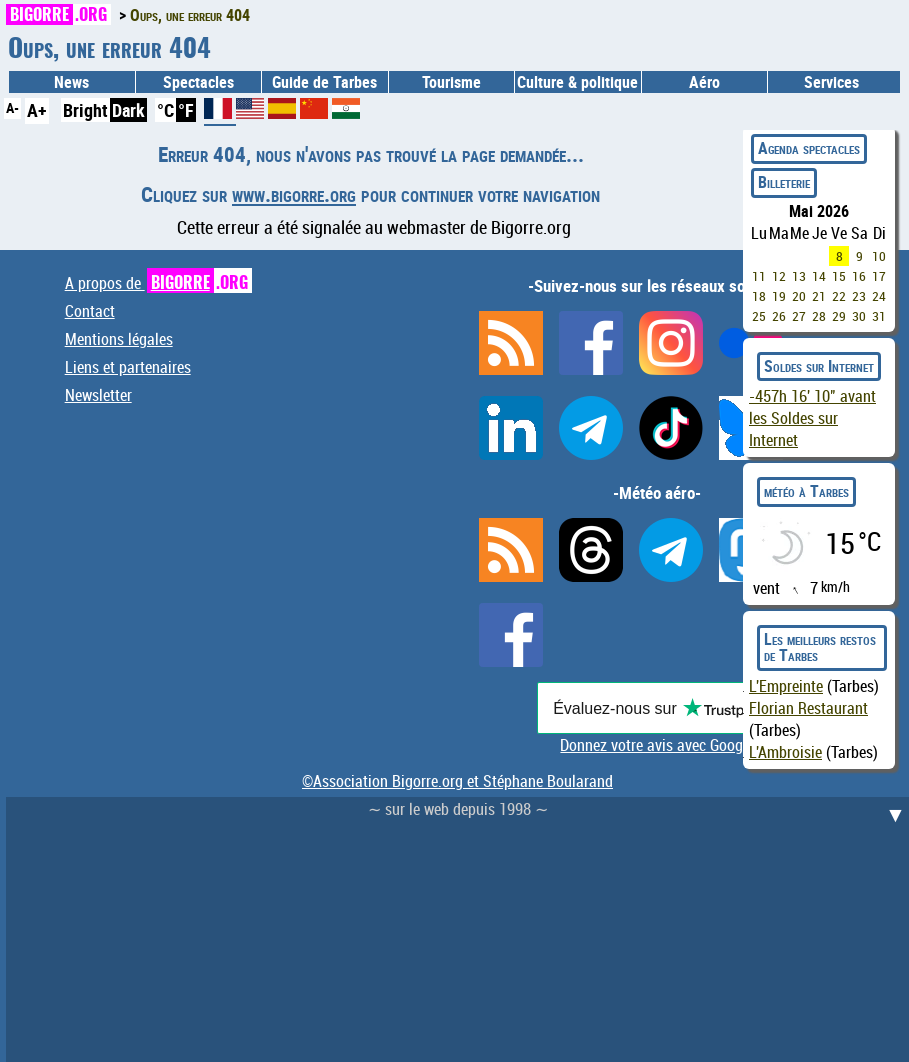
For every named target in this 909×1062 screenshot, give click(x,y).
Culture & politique (577, 82)
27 (799, 316)
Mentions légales (119, 339)
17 (879, 276)
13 (799, 276)
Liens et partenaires (128, 367)
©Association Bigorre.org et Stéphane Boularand (457, 781)
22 (839, 296)
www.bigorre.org (294, 194)
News (71, 82)
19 (779, 296)
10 (879, 256)
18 (759, 296)
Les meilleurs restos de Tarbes (820, 647)
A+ (37, 110)
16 (859, 276)
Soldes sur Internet (819, 366)
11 (759, 276)
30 (859, 316)
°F (186, 110)
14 (819, 276)
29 (839, 316)
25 (759, 316)
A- (12, 107)
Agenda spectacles (809, 148)
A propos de (158, 283)
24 (879, 296)
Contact (90, 311)
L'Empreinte (786, 686)
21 (819, 296)
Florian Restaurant (808, 708)
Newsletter (98, 395)
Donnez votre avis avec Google (657, 745)
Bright (85, 110)
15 (839, 276)
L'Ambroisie (785, 752)
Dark (128, 110)
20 (799, 296)
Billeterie (784, 182)
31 (879, 316)
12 (779, 276)
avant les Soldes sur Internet (812, 418)
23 (859, 296)
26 (779, 316)
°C (165, 110)
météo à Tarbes (806, 491)
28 (819, 316)
